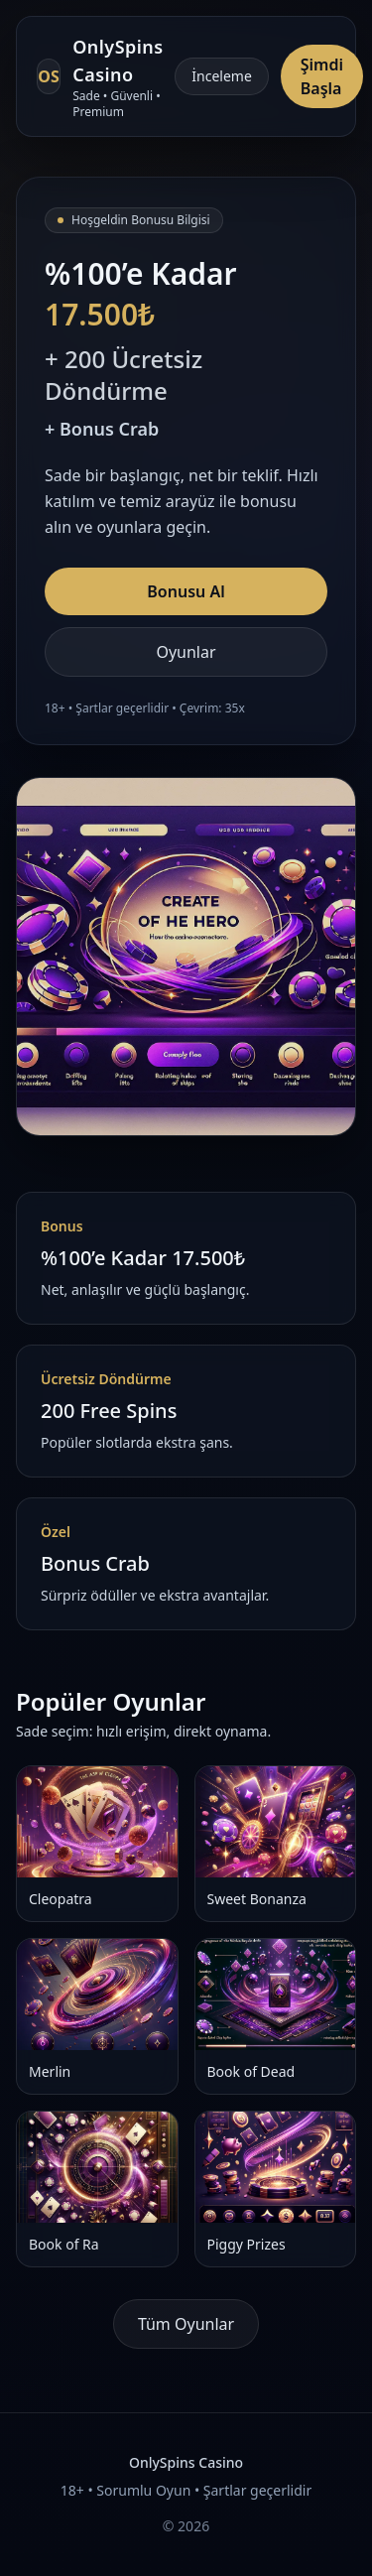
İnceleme (221, 75)
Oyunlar (185, 652)
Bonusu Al (185, 591)
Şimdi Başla (322, 76)
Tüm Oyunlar (186, 2324)
